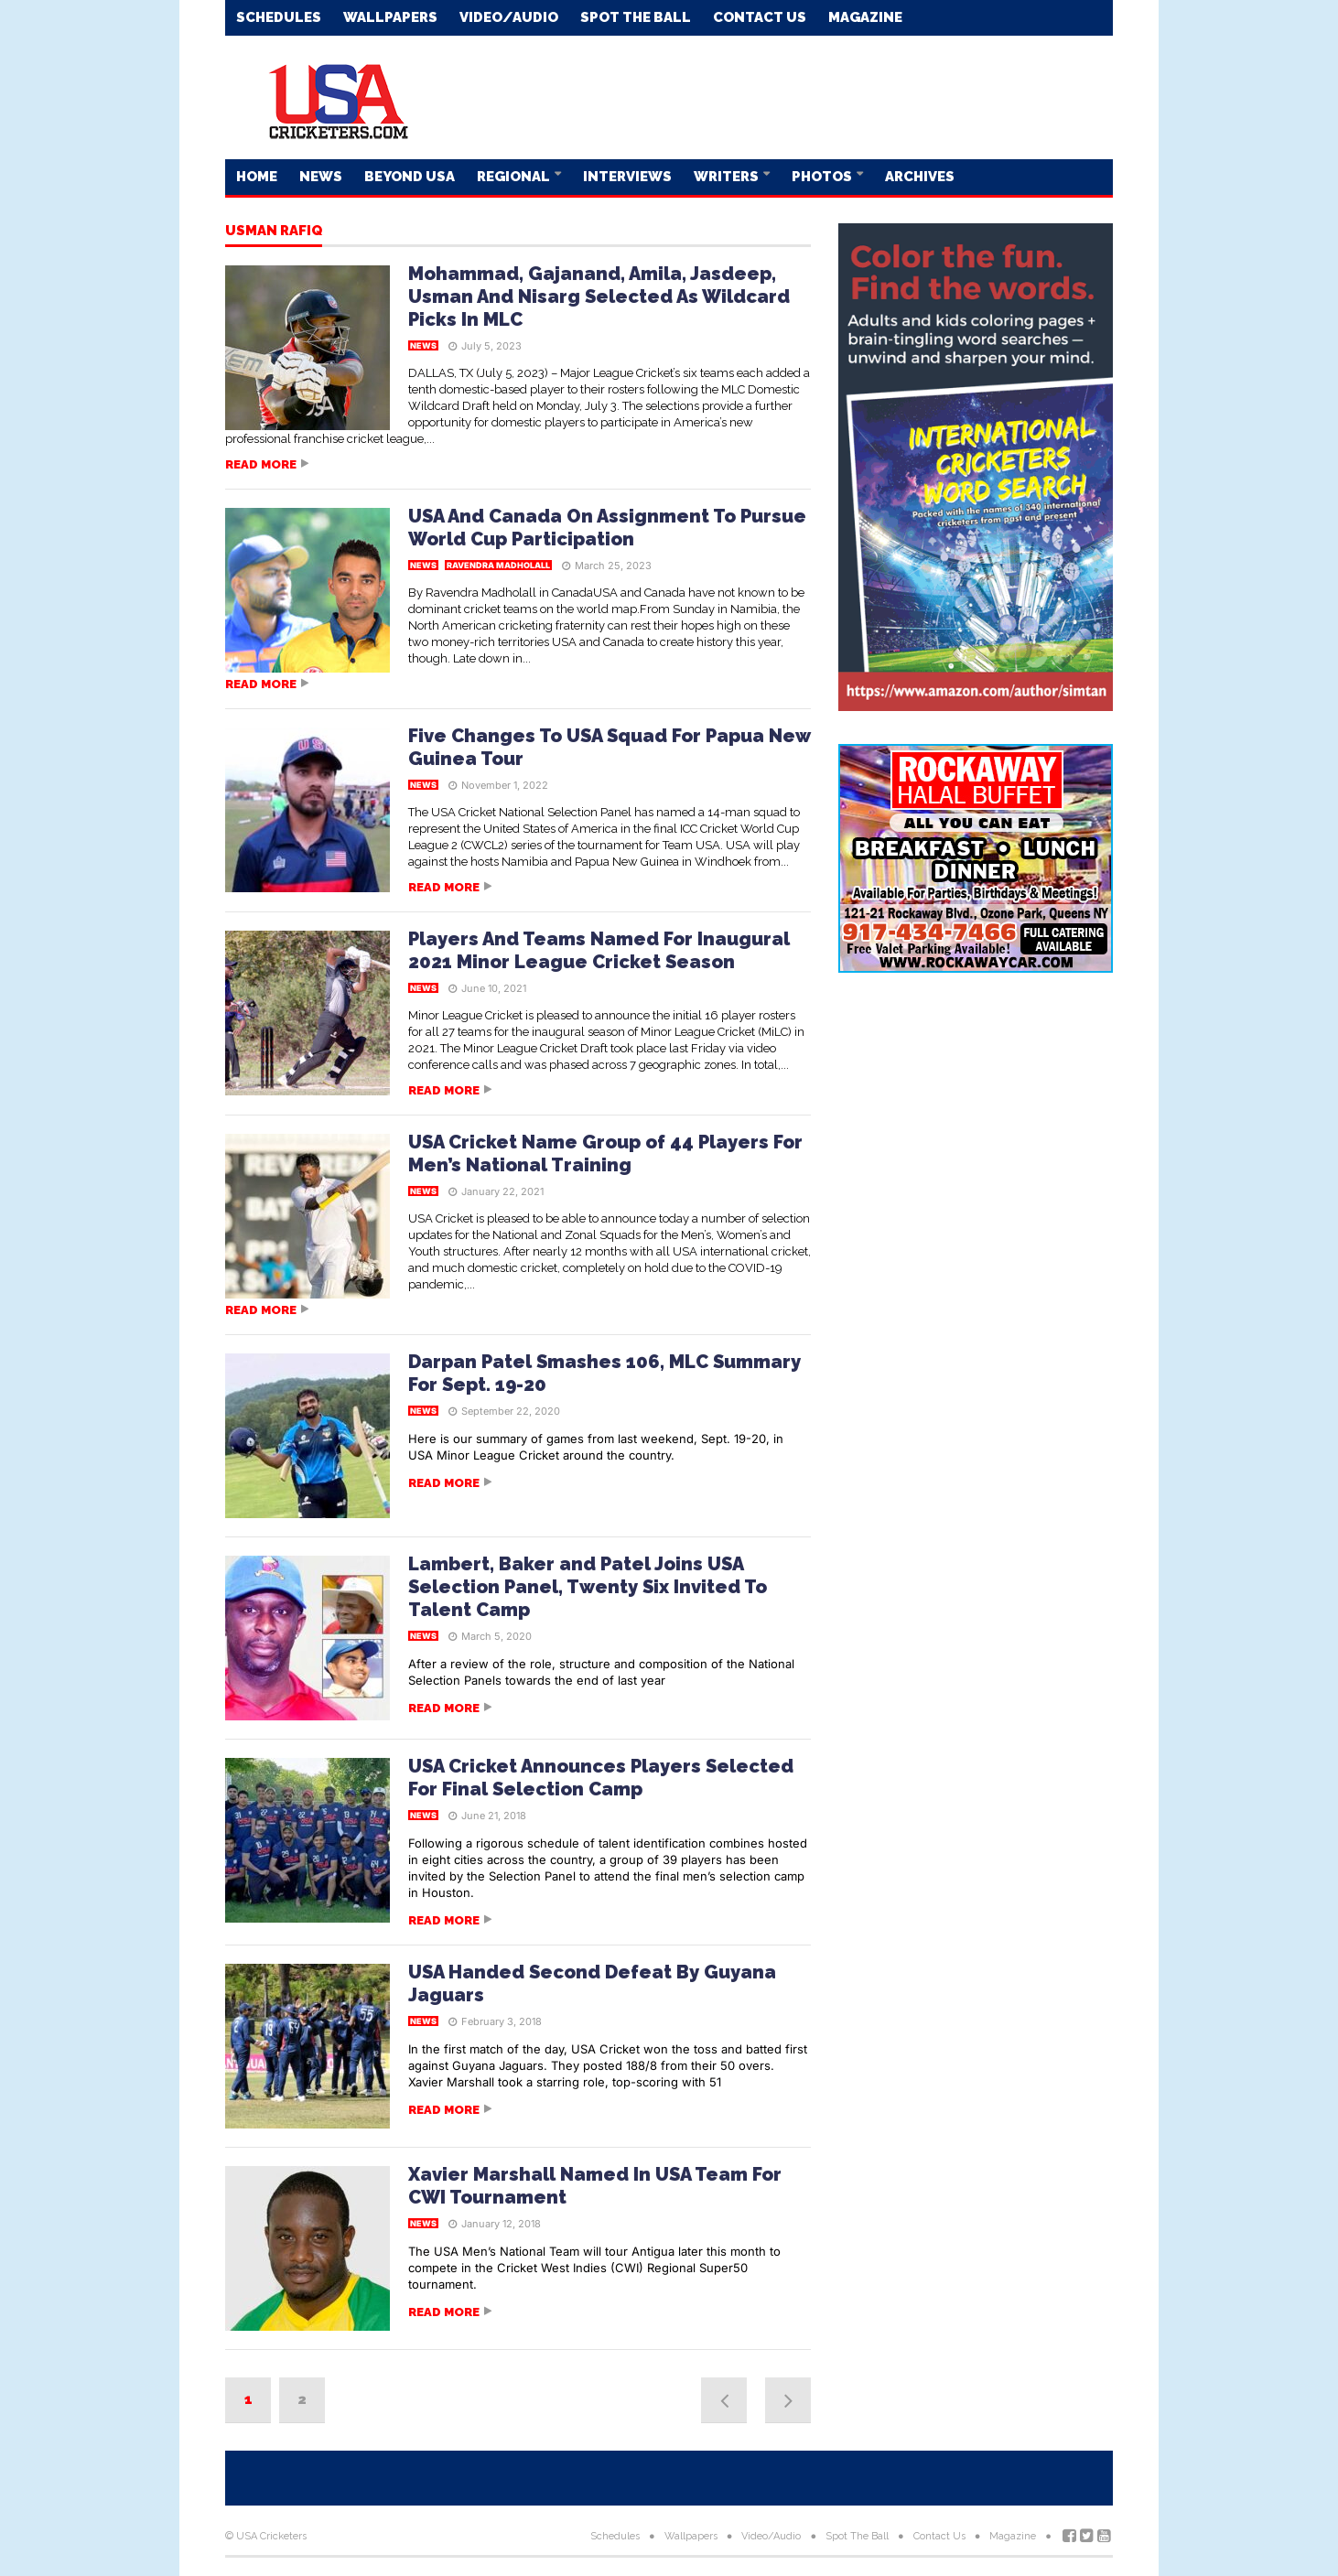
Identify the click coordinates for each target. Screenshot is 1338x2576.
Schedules (278, 17)
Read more (261, 464)
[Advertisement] (780, 96)
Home (256, 176)
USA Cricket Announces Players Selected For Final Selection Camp (600, 1777)
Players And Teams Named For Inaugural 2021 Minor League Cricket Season (599, 950)
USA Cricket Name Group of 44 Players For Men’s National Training (605, 1153)
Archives (920, 176)
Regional (515, 176)
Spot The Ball (635, 17)
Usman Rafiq (273, 231)
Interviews (627, 176)
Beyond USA (409, 176)
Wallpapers (390, 17)
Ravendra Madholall (498, 565)
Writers (727, 176)
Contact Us (759, 17)
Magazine (865, 17)
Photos (823, 176)
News (320, 176)
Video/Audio (508, 17)
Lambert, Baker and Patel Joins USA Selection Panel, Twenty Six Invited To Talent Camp (587, 1587)
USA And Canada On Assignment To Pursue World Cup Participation (607, 527)
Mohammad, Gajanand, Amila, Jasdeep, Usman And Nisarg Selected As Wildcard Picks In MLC (599, 296)
